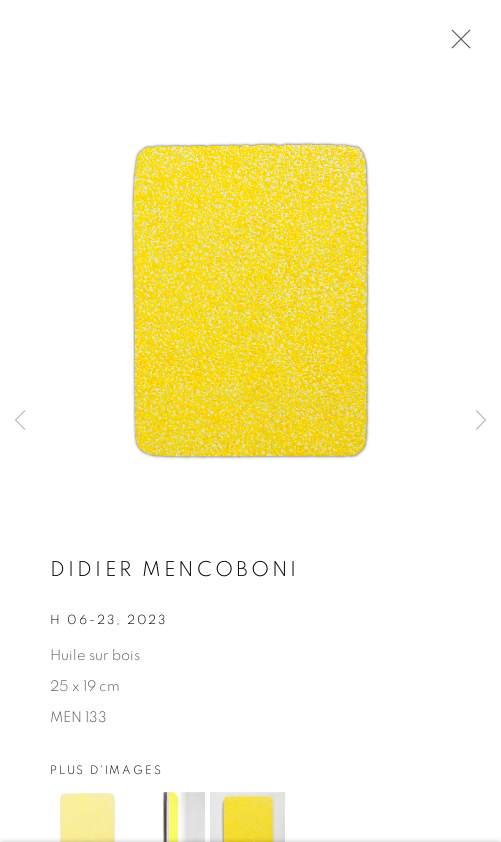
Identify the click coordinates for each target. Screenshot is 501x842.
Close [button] (456, 45)
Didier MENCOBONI (174, 572)
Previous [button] (20, 420)
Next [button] (481, 420)
